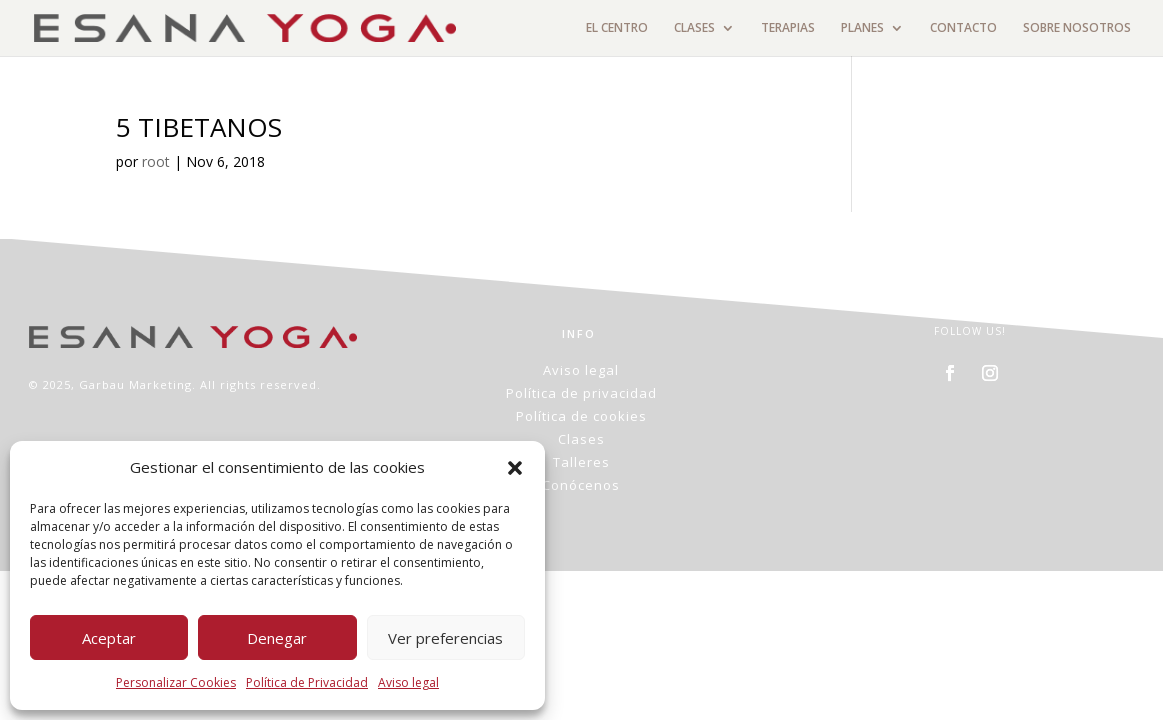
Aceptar (109, 638)
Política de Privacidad (307, 682)
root (156, 161)
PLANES (862, 28)
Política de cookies (581, 416)
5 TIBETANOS (199, 127)
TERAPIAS (788, 28)
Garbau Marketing (135, 384)
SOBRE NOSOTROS (1077, 28)
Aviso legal (408, 682)
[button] (515, 468)
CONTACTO (963, 28)
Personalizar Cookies (176, 682)
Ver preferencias (445, 638)
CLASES (694, 28)
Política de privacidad (581, 393)
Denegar (277, 638)
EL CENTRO (617, 28)
